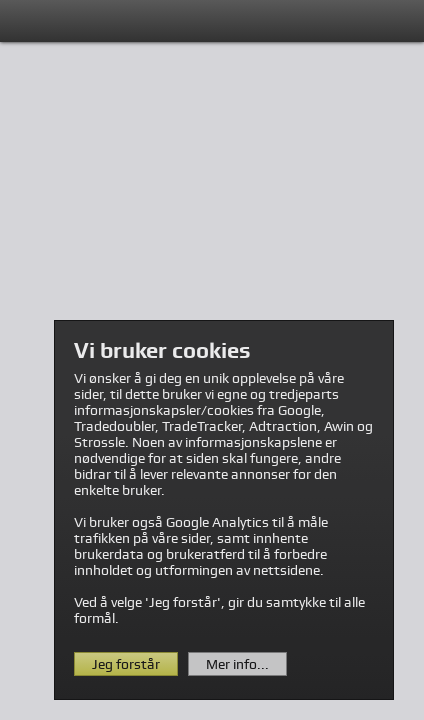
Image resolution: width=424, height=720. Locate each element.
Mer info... (237, 664)
